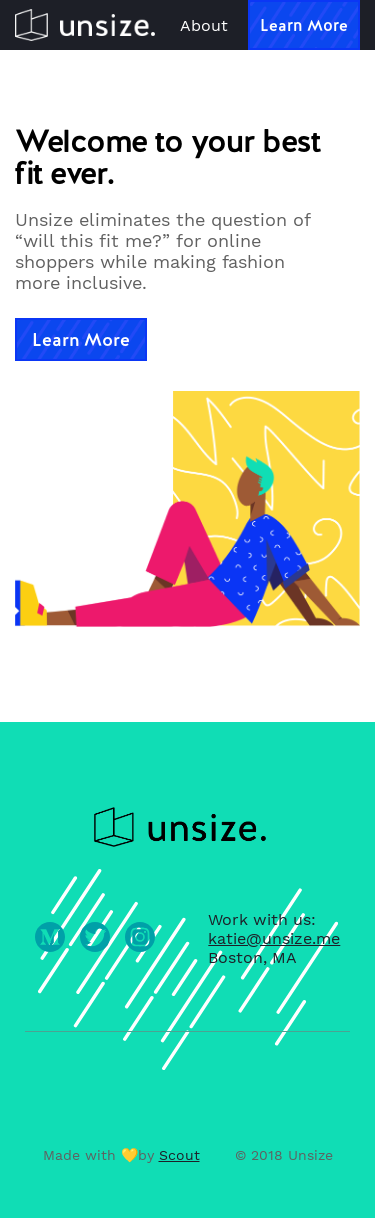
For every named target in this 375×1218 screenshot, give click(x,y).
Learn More (304, 25)
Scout (179, 1155)
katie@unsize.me (274, 938)
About (204, 25)
